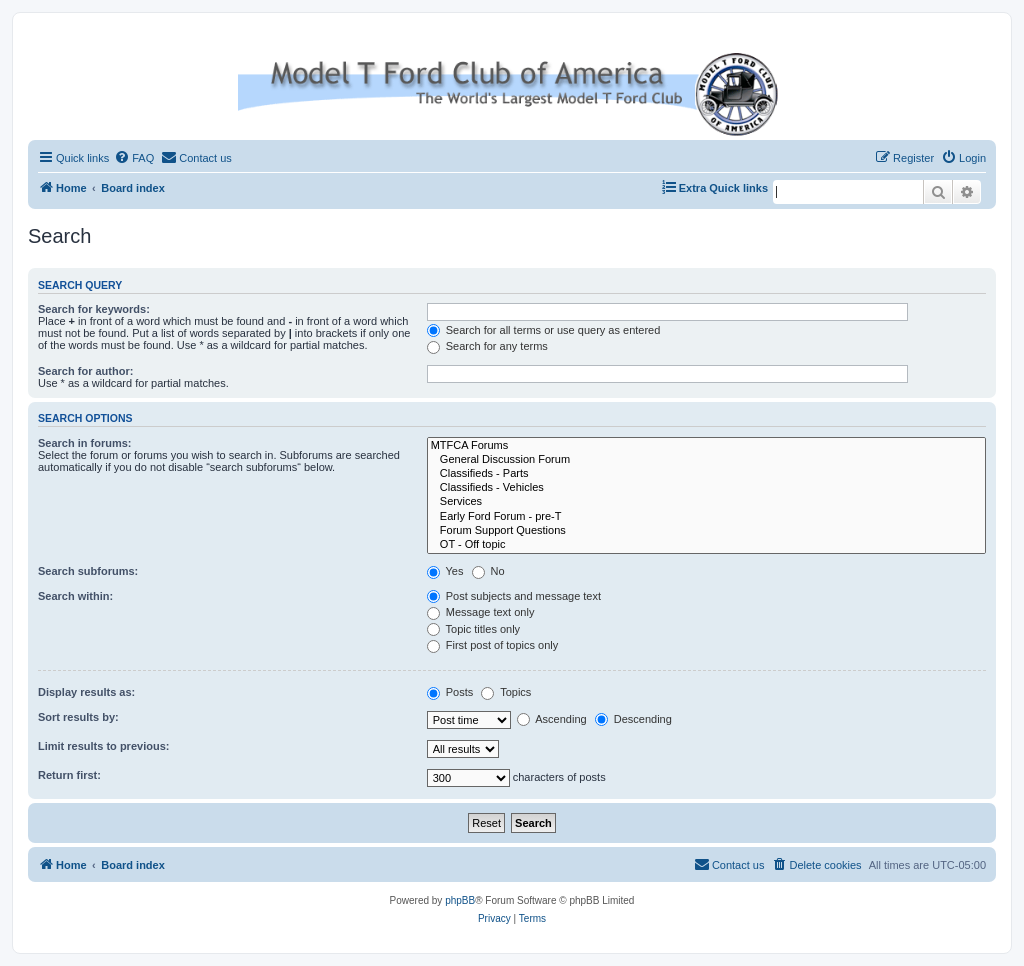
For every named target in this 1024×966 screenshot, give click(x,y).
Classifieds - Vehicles (706, 488)
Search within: (75, 596)
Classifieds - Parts (706, 474)
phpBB (460, 900)
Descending (633, 719)
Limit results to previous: (103, 746)
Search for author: (85, 371)
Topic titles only (473, 629)
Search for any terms (487, 346)
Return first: (69, 775)
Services (706, 502)
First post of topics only (493, 645)
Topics (506, 692)
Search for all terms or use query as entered (544, 330)
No (488, 571)
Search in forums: (85, 443)
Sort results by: (78, 717)
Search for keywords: (94, 309)
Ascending (552, 719)
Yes (445, 571)
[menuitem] (134, 158)
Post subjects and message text (514, 596)
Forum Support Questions (706, 531)
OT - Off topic (706, 545)
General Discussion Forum (706, 460)
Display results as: (86, 692)
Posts (450, 692)
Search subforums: (88, 571)
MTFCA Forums (706, 446)
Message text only (481, 612)
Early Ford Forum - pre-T (706, 517)
